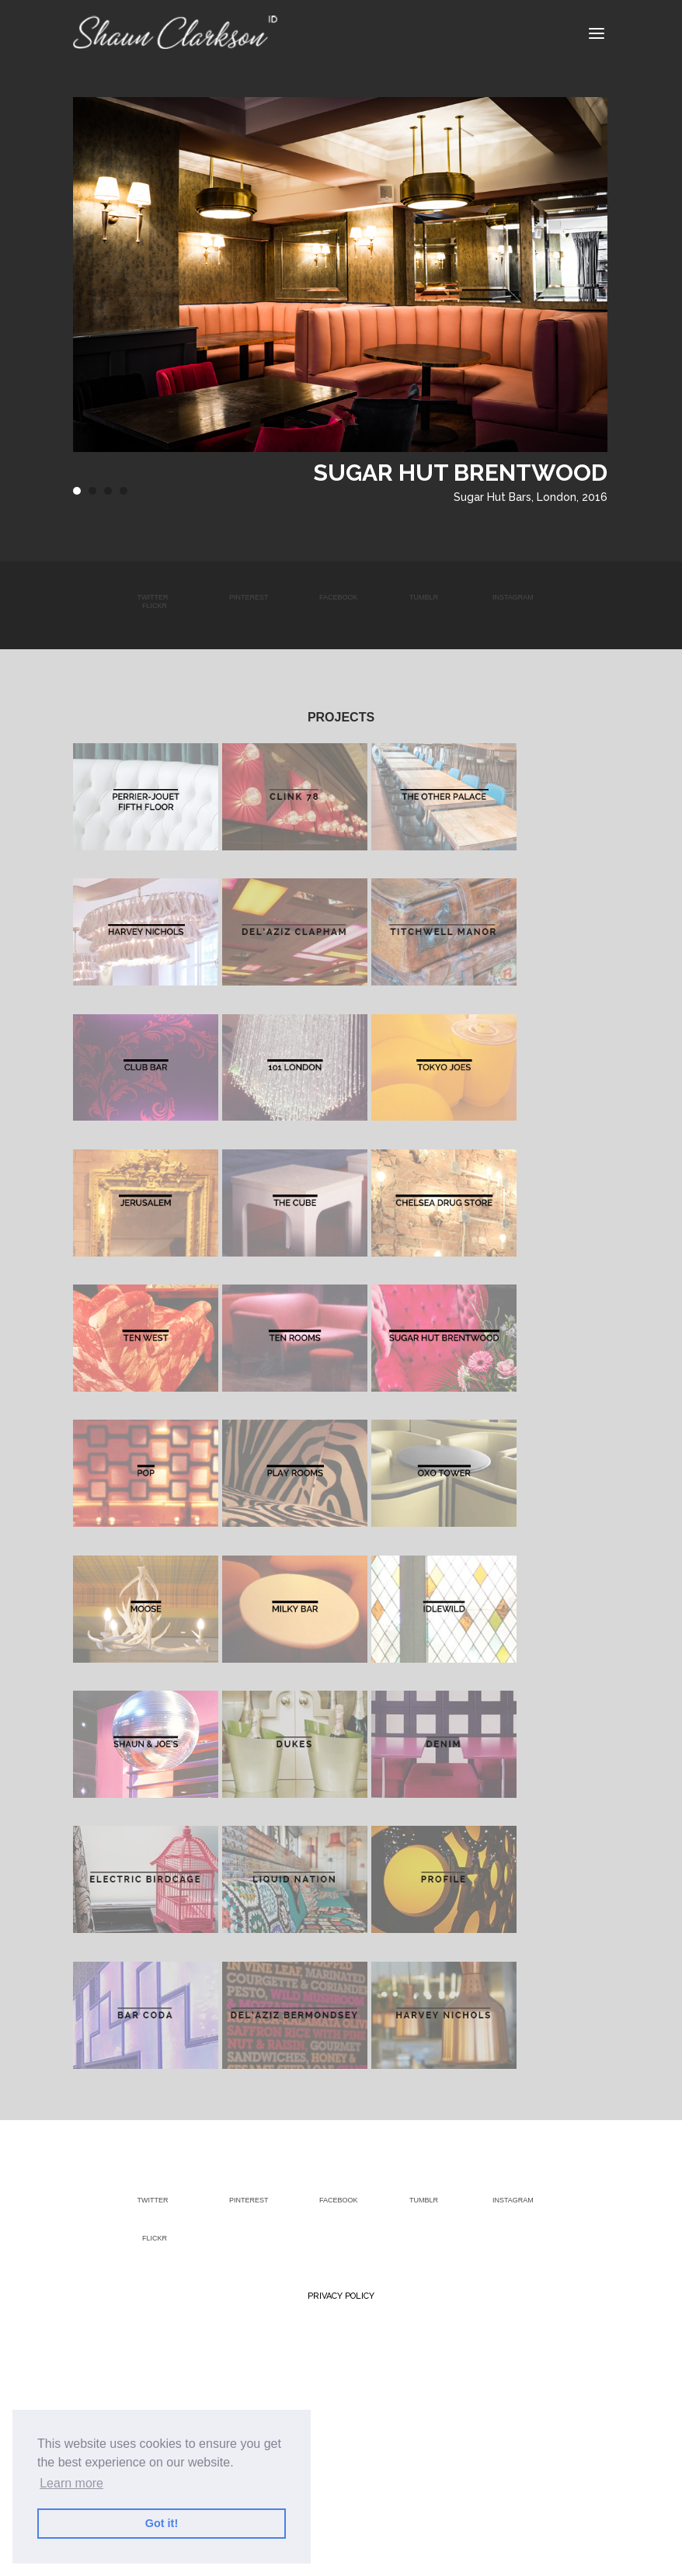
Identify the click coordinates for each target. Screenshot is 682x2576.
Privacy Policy (341, 2296)
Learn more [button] (71, 2483)
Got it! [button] (161, 2523)
